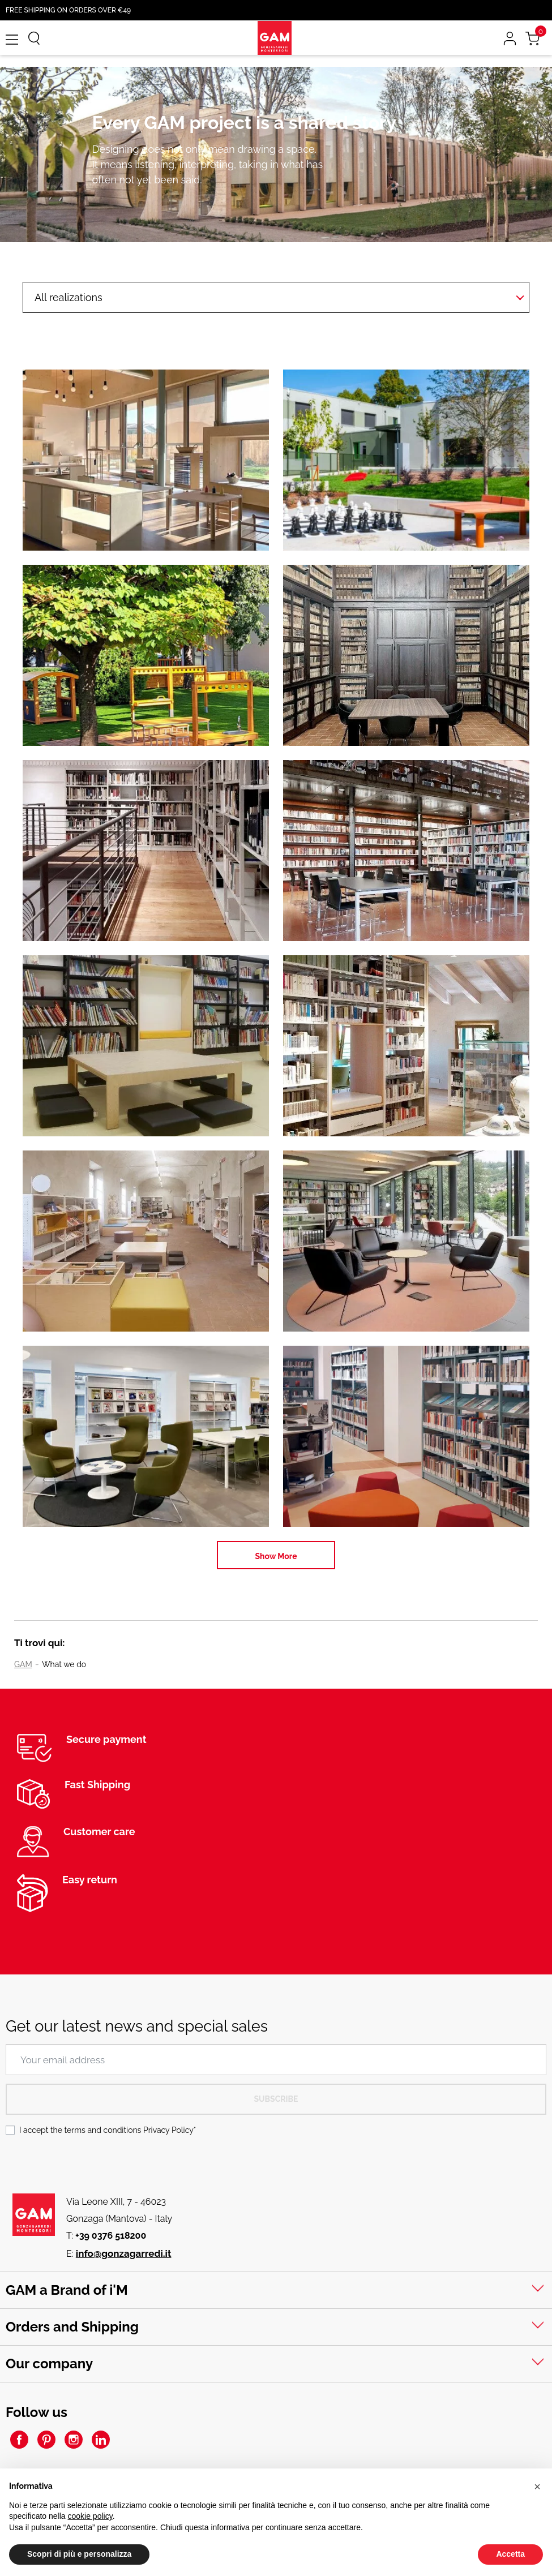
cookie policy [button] (90, 2516)
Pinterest (46, 2440)
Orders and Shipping (72, 2327)
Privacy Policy (168, 2130)
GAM (23, 1664)
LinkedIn (101, 2440)
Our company (49, 2363)
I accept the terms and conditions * (107, 2130)
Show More (276, 1556)
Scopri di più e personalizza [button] (79, 2553)
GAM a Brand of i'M (67, 2290)
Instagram (74, 2440)
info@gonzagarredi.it (124, 2253)
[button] (537, 2487)
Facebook (19, 2440)
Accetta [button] (510, 2553)
